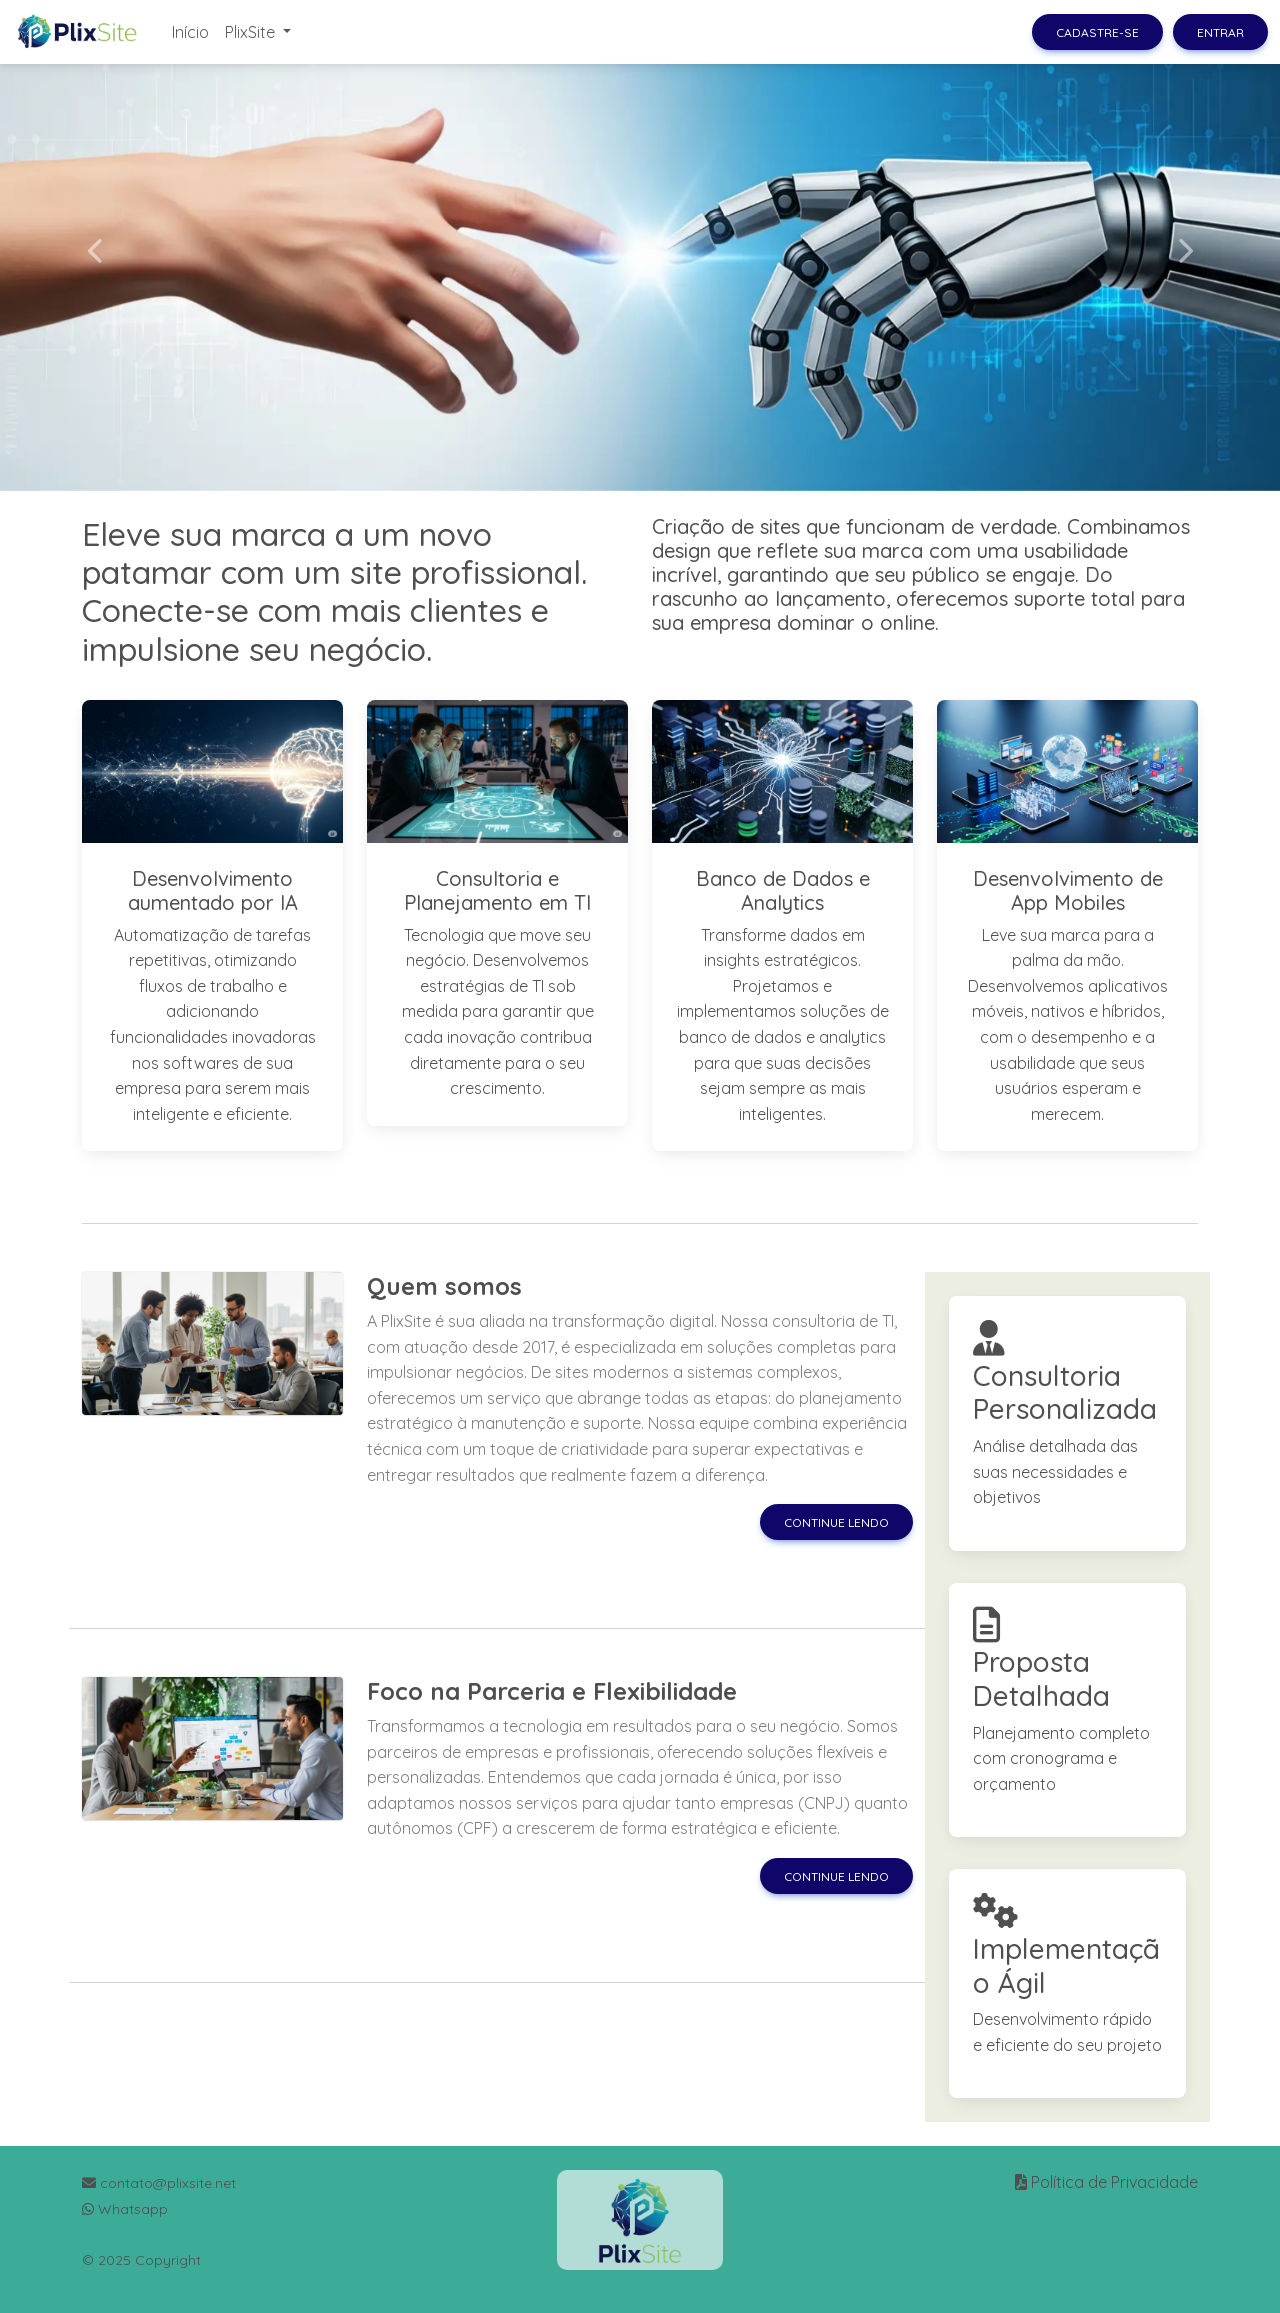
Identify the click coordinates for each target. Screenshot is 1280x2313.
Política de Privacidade (1114, 2182)
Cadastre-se (1097, 32)
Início (190, 32)
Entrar (1220, 32)
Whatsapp (125, 2209)
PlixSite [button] (252, 32)
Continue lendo (836, 1522)
